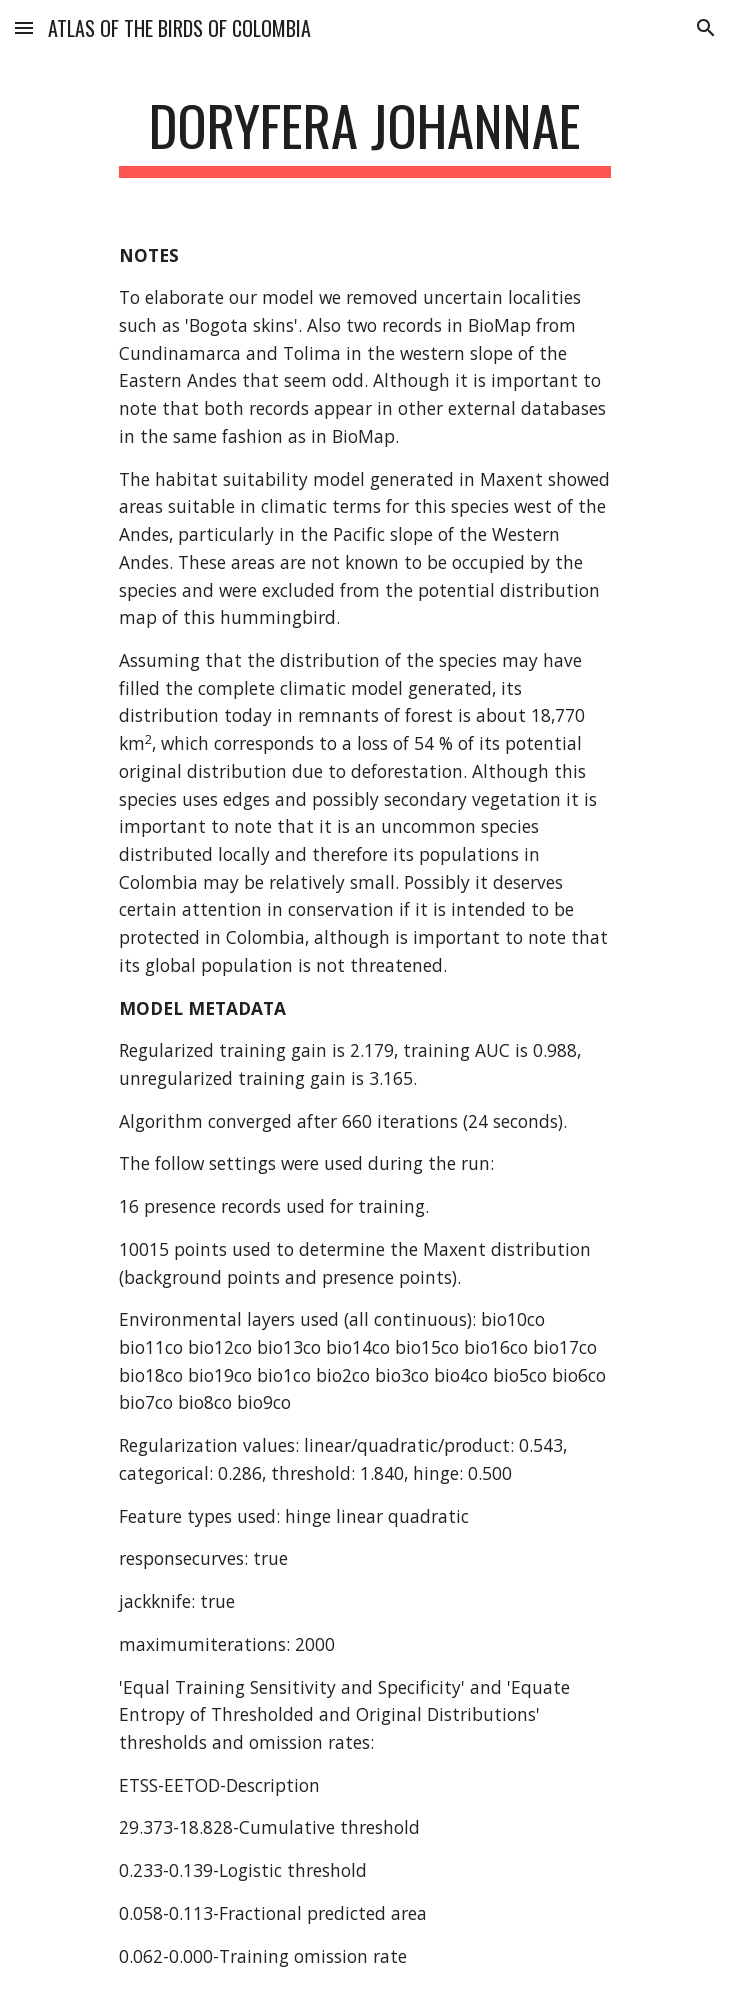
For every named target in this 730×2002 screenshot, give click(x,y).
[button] (24, 27)
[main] (364, 135)
